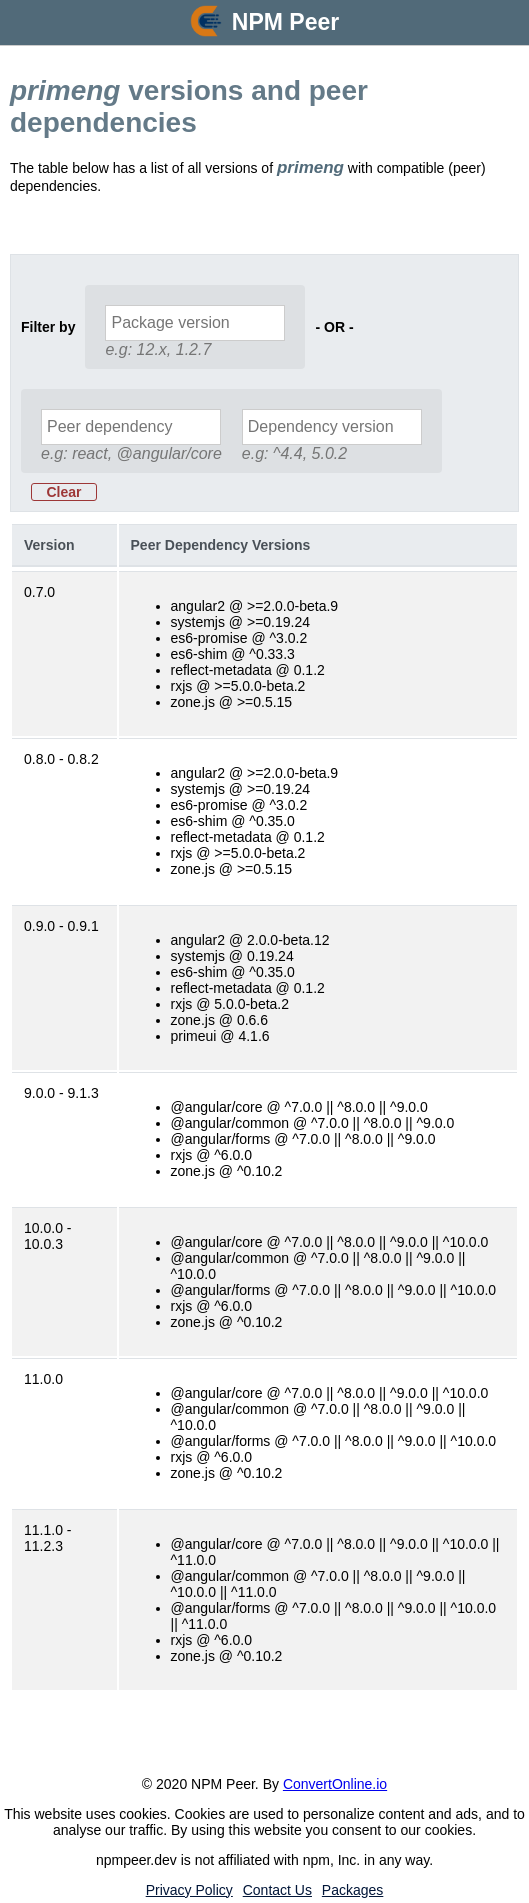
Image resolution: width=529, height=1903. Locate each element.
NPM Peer (285, 22)
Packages (352, 1890)
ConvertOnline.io (335, 1784)
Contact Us (277, 1890)
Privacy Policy (189, 1890)
